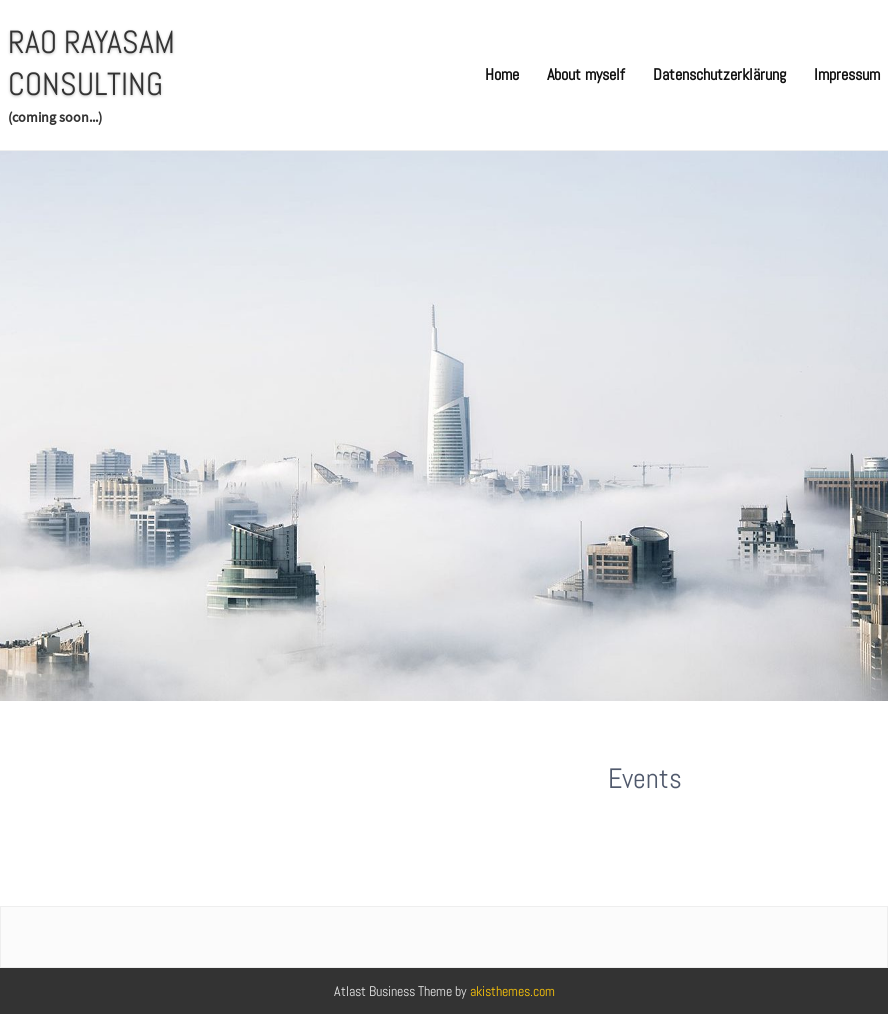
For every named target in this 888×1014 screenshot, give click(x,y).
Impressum (847, 74)
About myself (586, 74)
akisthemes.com (512, 991)
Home (502, 74)
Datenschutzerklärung (719, 74)
